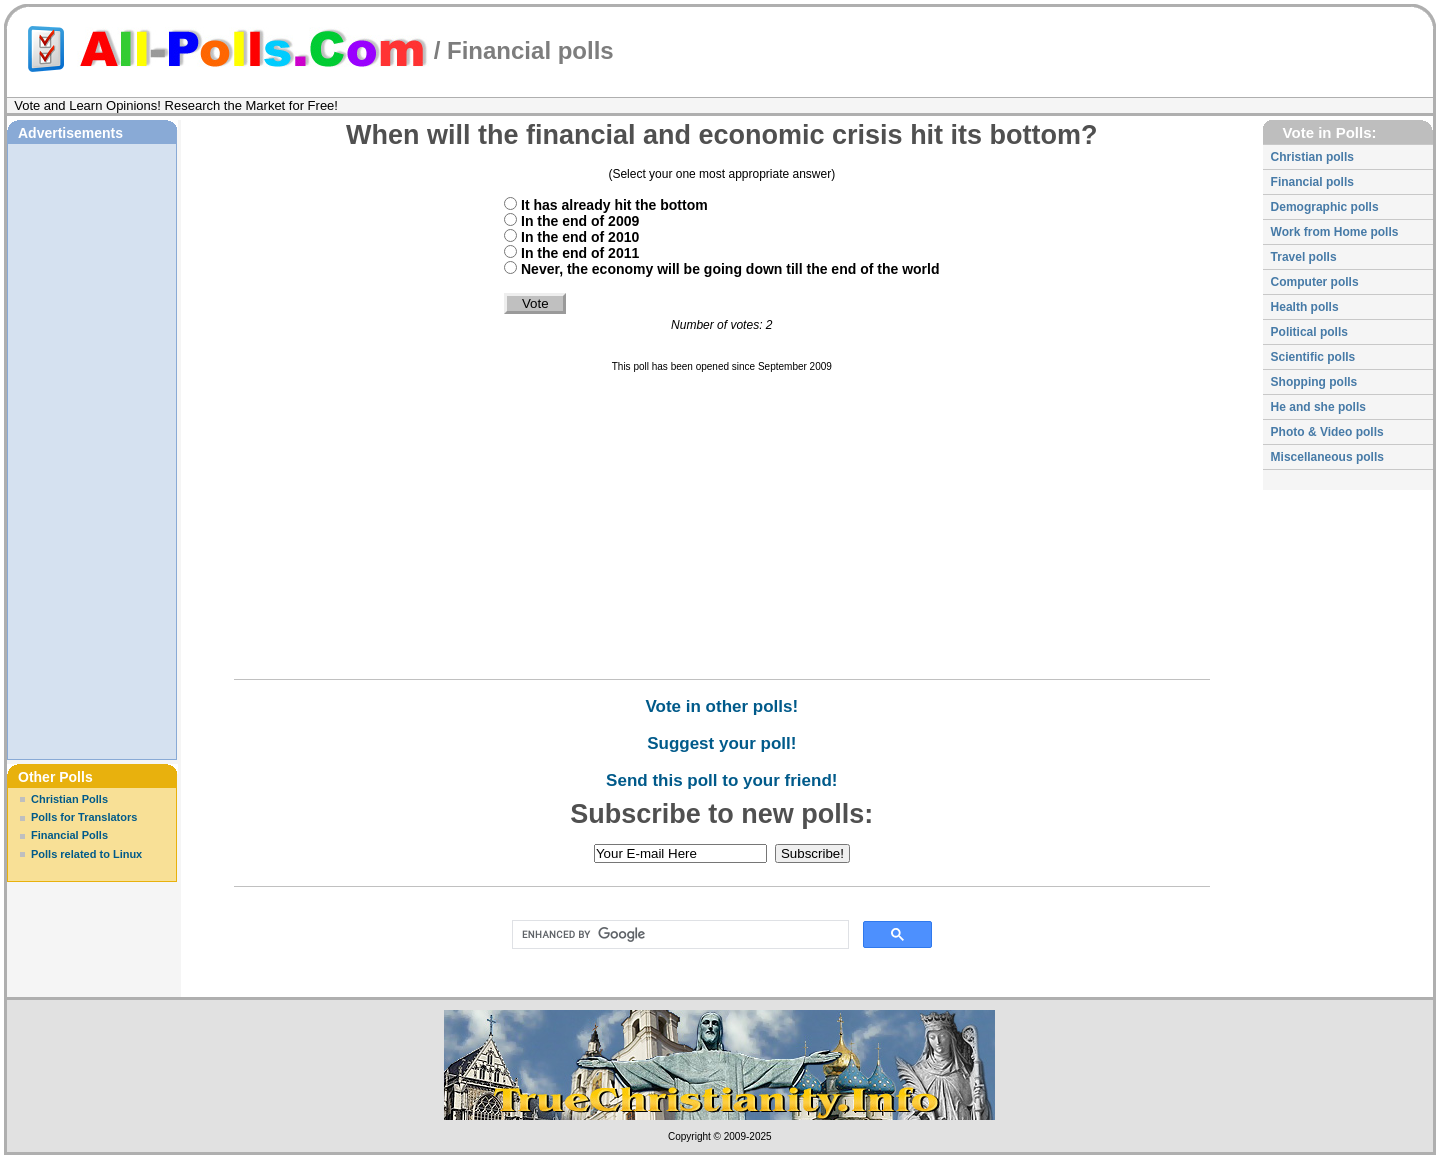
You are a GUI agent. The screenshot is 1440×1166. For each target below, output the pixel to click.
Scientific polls (1313, 357)
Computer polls (1315, 282)
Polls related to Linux (86, 854)
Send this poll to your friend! (721, 780)
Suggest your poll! (721, 743)
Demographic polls (1325, 207)
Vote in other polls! (721, 706)
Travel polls (1304, 257)
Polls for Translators (84, 817)
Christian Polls (69, 799)
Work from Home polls (1335, 232)
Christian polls (1312, 157)
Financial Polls (69, 835)
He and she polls (1318, 407)
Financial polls (530, 50)
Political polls (1309, 332)
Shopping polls (1314, 382)
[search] (676, 935)
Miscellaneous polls (1327, 457)
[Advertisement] (92, 449)
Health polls (1305, 307)
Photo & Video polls (1327, 432)
